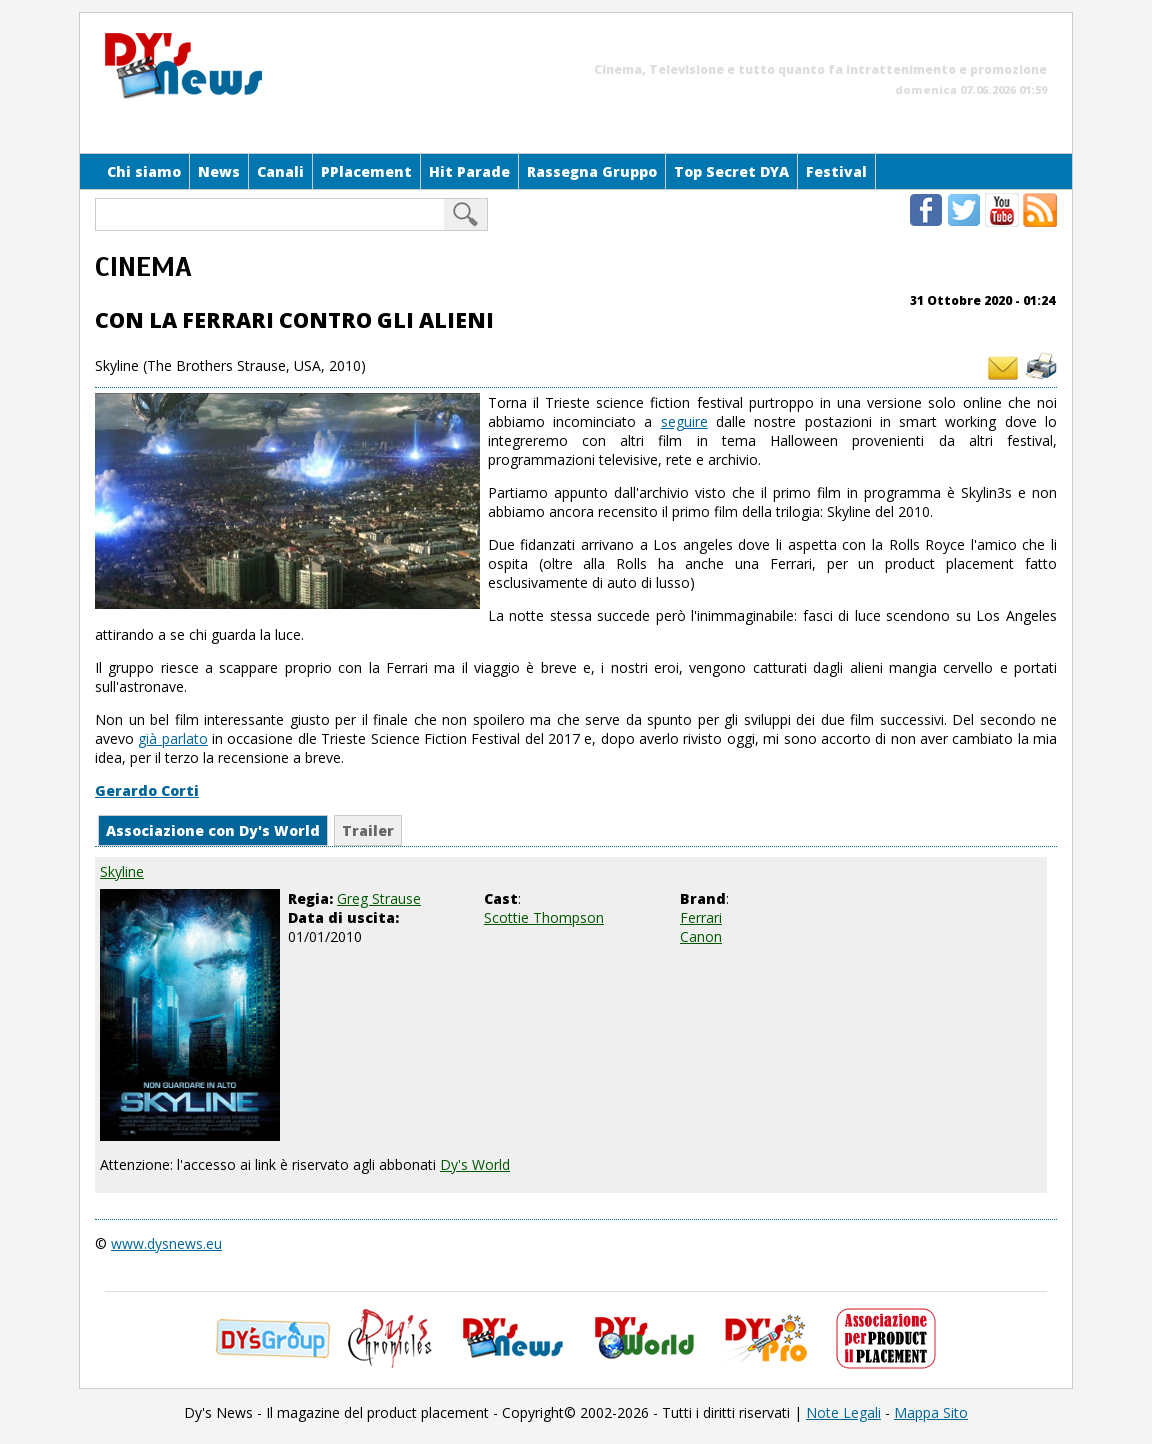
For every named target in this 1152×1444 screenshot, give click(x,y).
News (219, 171)
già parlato (172, 738)
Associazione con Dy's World (213, 830)
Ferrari (701, 917)
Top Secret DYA (731, 171)
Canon (701, 936)
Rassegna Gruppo (592, 171)
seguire (684, 421)
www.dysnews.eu (166, 1243)
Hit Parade (469, 171)
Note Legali (843, 1412)
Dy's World (475, 1164)
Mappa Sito (931, 1412)
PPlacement (366, 171)
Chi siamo (144, 171)
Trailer (368, 830)
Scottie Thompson (544, 917)
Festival (836, 171)
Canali (280, 171)
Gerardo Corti (147, 790)
